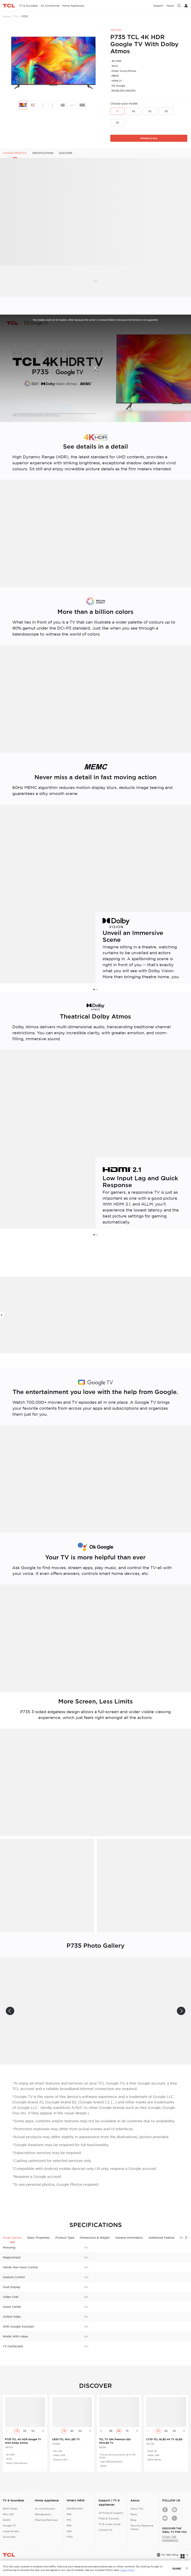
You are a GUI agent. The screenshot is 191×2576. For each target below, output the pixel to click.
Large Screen (11, 2531)
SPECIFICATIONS (42, 153)
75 (117, 111)
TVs (16, 16)
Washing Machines (46, 2520)
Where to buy (148, 138)
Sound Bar (9, 2536)
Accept (176, 2568)
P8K (69, 2514)
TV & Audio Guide (110, 2524)
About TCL (137, 2508)
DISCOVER (65, 153)
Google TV (9, 2525)
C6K (69, 2531)
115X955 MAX (75, 2508)
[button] (94, 989)
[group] (53, 62)
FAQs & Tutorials (109, 2518)
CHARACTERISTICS (15, 153)
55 (149, 111)
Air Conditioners (45, 2508)
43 (117, 122)
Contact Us (105, 2529)
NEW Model (10, 2508)
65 (133, 111)
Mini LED (8, 2514)
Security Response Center (141, 2527)
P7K (69, 2520)
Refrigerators (43, 2514)
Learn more (127, 2570)
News (133, 2514)
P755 (70, 2536)
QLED (6, 2520)
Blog (133, 2520)
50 (166, 111)
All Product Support (111, 2512)
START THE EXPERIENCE (170, 2538)
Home (6, 16)
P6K (69, 2525)
